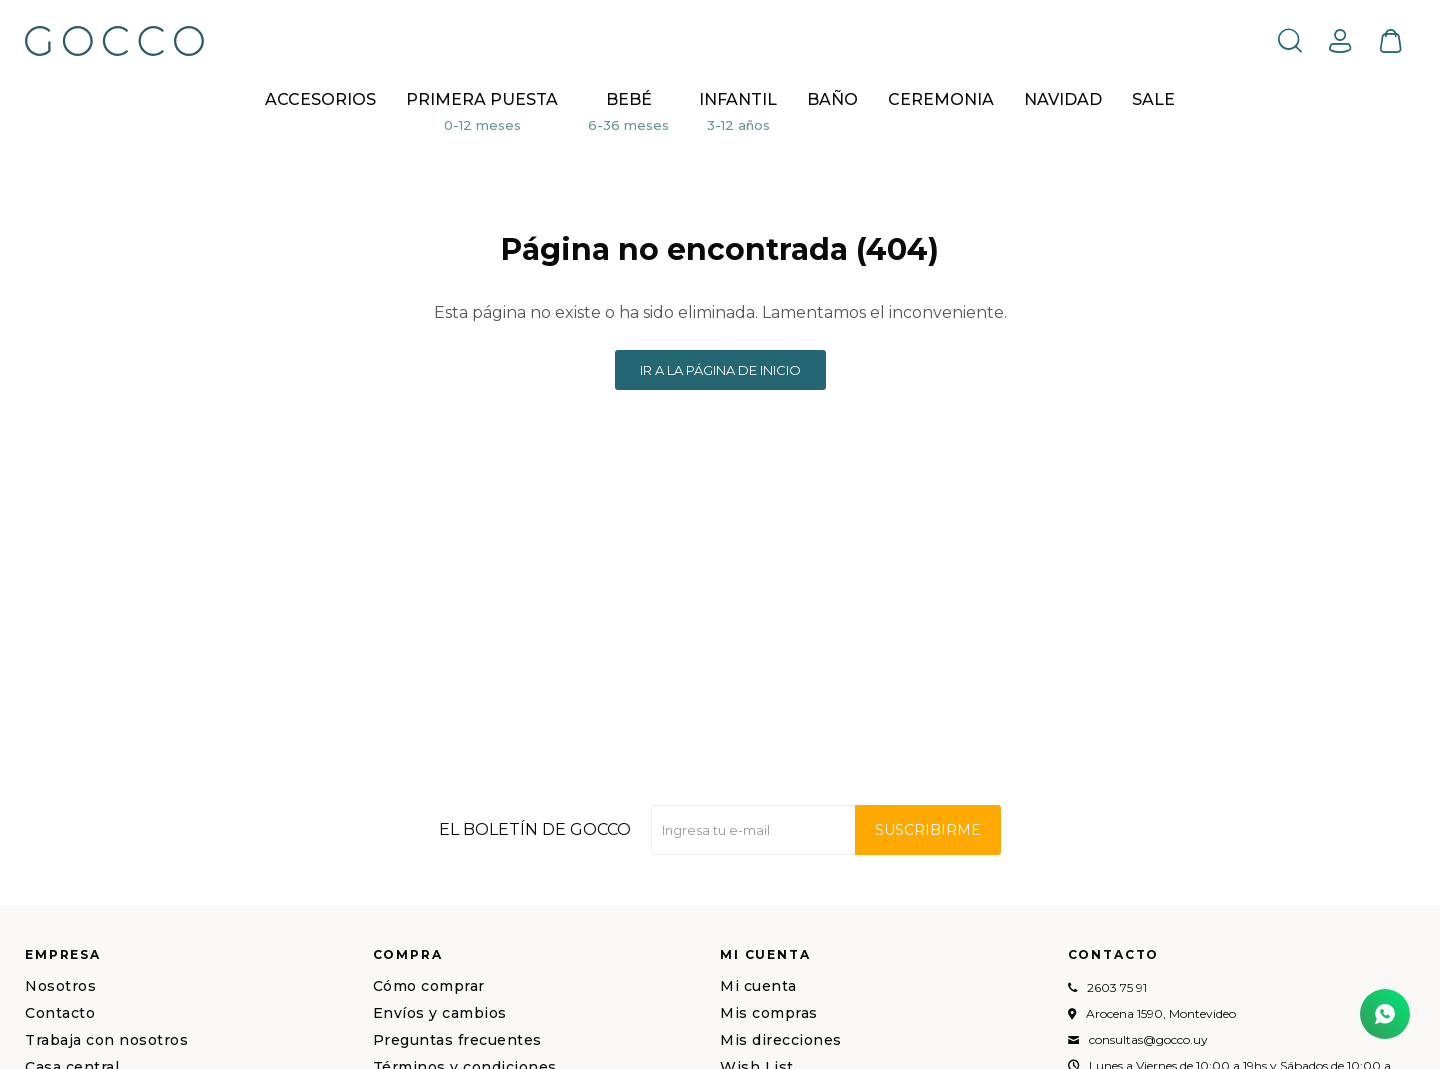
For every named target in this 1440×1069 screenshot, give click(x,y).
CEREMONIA (941, 99)
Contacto (60, 1013)
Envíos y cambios (440, 1013)
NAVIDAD (1063, 99)
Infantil (738, 99)
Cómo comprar (429, 986)
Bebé (629, 99)
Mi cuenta (758, 986)
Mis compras (769, 1013)
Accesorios (320, 99)
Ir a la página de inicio (720, 370)
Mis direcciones (781, 1040)
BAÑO (832, 99)
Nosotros (60, 986)
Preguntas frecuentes (457, 1040)
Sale (1153, 99)
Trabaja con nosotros (106, 1040)
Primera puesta (482, 99)
